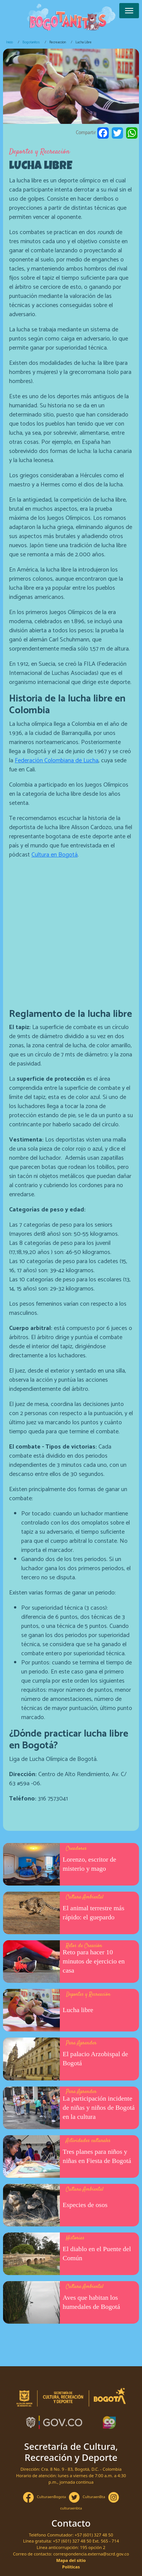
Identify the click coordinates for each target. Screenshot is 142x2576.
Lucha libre (78, 2010)
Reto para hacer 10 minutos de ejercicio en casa (94, 1961)
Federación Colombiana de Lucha (56, 760)
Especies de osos (85, 2205)
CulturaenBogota (51, 2496)
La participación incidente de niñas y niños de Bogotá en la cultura (99, 2107)
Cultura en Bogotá (54, 855)
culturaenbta (71, 2508)
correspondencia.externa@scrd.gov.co (91, 2554)
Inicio (9, 42)
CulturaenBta (94, 2496)
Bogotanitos (31, 42)
